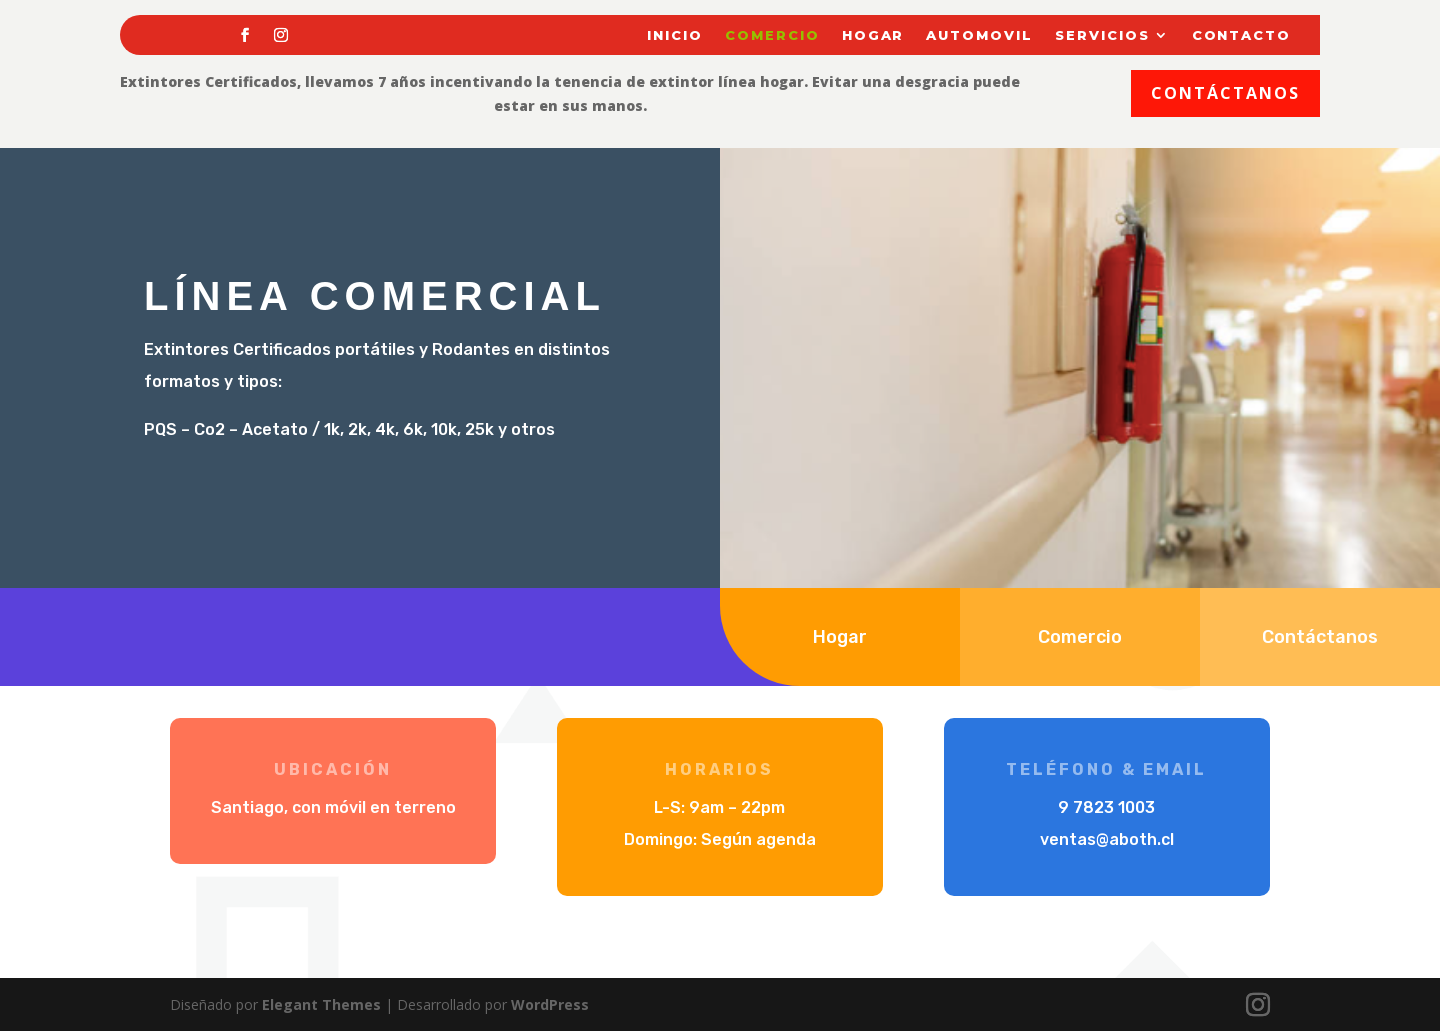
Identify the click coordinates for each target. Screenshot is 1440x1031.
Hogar (873, 35)
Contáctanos (1225, 93)
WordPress (550, 1004)
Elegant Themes (321, 1004)
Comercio (772, 35)
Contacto (1242, 35)
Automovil (979, 35)
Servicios (1102, 35)
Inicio (675, 35)
